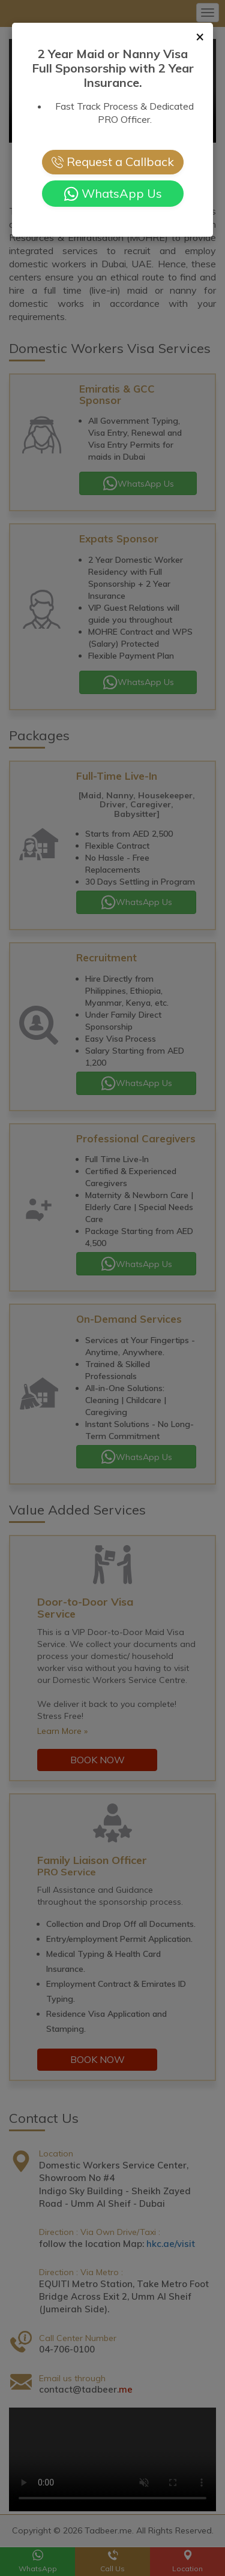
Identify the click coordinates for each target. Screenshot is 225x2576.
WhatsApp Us (113, 193)
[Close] (200, 36)
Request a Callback (113, 162)
